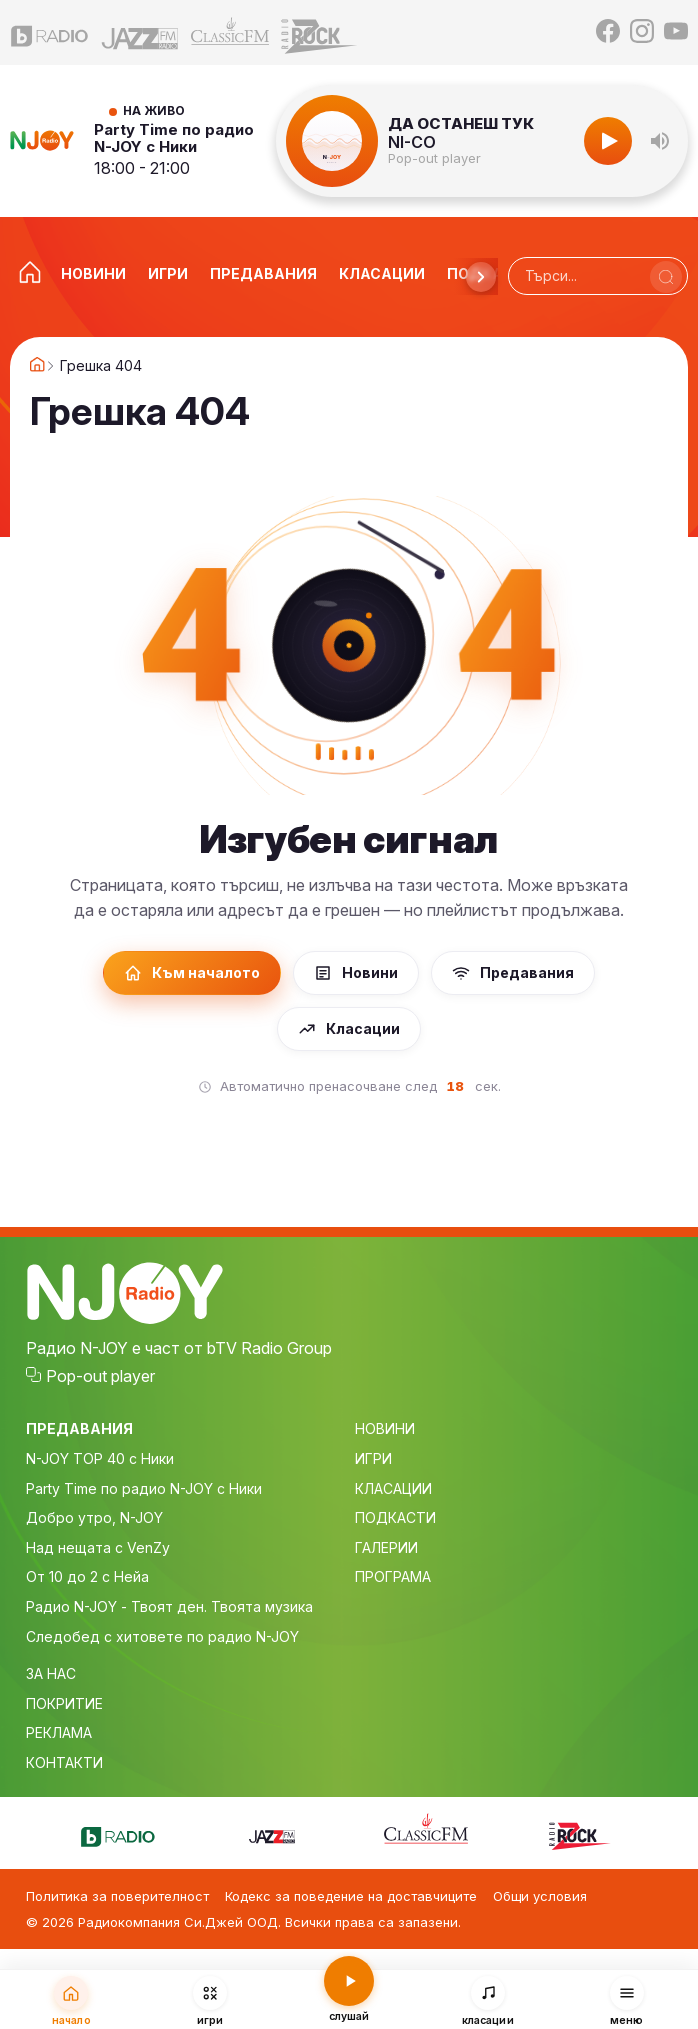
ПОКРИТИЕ (64, 1703)
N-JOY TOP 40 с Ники (100, 1458)
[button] (660, 141)
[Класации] (487, 2000)
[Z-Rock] (320, 32)
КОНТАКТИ (64, 1762)
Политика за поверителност (117, 1896)
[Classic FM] (230, 32)
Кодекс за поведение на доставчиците (351, 1896)
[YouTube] (676, 32)
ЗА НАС (51, 1673)
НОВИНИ (385, 1428)
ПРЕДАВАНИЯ (79, 1428)
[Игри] (210, 2000)
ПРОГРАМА (393, 1576)
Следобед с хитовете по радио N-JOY (162, 1636)
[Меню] (626, 2000)
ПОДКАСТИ (395, 1517)
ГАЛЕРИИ (386, 1547)
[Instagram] (642, 32)
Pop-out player (434, 158)
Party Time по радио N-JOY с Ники (174, 138)
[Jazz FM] (140, 32)
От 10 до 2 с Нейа (87, 1576)
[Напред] (481, 277)
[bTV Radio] (50, 32)
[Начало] (71, 2000)
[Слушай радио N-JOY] (349, 1998)
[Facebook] (608, 32)
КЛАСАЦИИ (393, 1488)
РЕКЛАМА (59, 1732)
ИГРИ (373, 1458)
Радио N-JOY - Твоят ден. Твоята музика (169, 1606)
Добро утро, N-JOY (94, 1517)
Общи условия (540, 1896)
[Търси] (666, 277)
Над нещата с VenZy (98, 1547)
